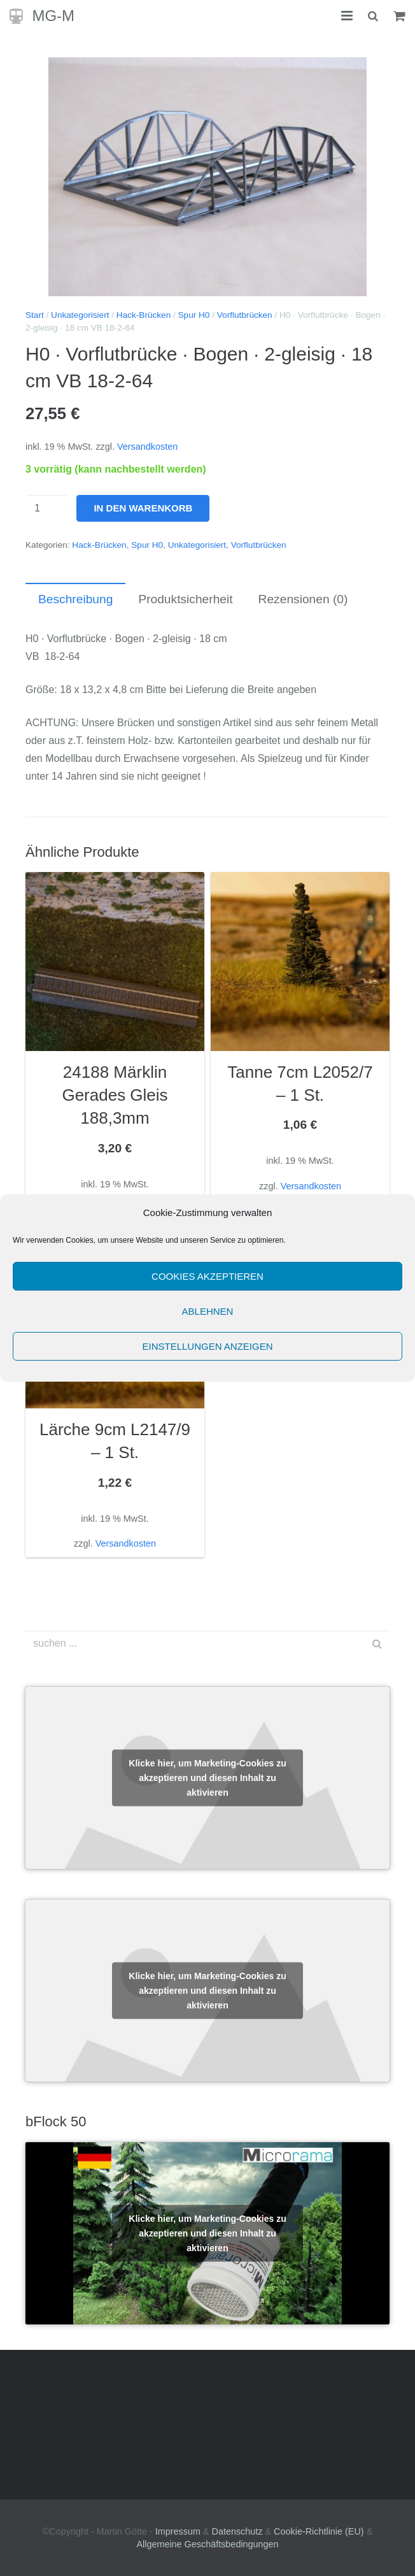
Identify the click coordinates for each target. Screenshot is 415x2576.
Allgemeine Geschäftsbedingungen (207, 2544)
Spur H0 (194, 315)
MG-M (53, 15)
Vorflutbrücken (244, 315)
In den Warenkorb (143, 508)
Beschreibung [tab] (75, 599)
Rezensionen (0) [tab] (303, 599)
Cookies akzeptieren (207, 1276)
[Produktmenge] (47, 508)
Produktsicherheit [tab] (185, 599)
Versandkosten (147, 446)
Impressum (177, 2531)
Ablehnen (208, 1311)
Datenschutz (236, 2531)
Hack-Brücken (143, 315)
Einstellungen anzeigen (207, 1346)
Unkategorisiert (80, 315)
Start (34, 315)
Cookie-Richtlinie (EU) (319, 2531)
